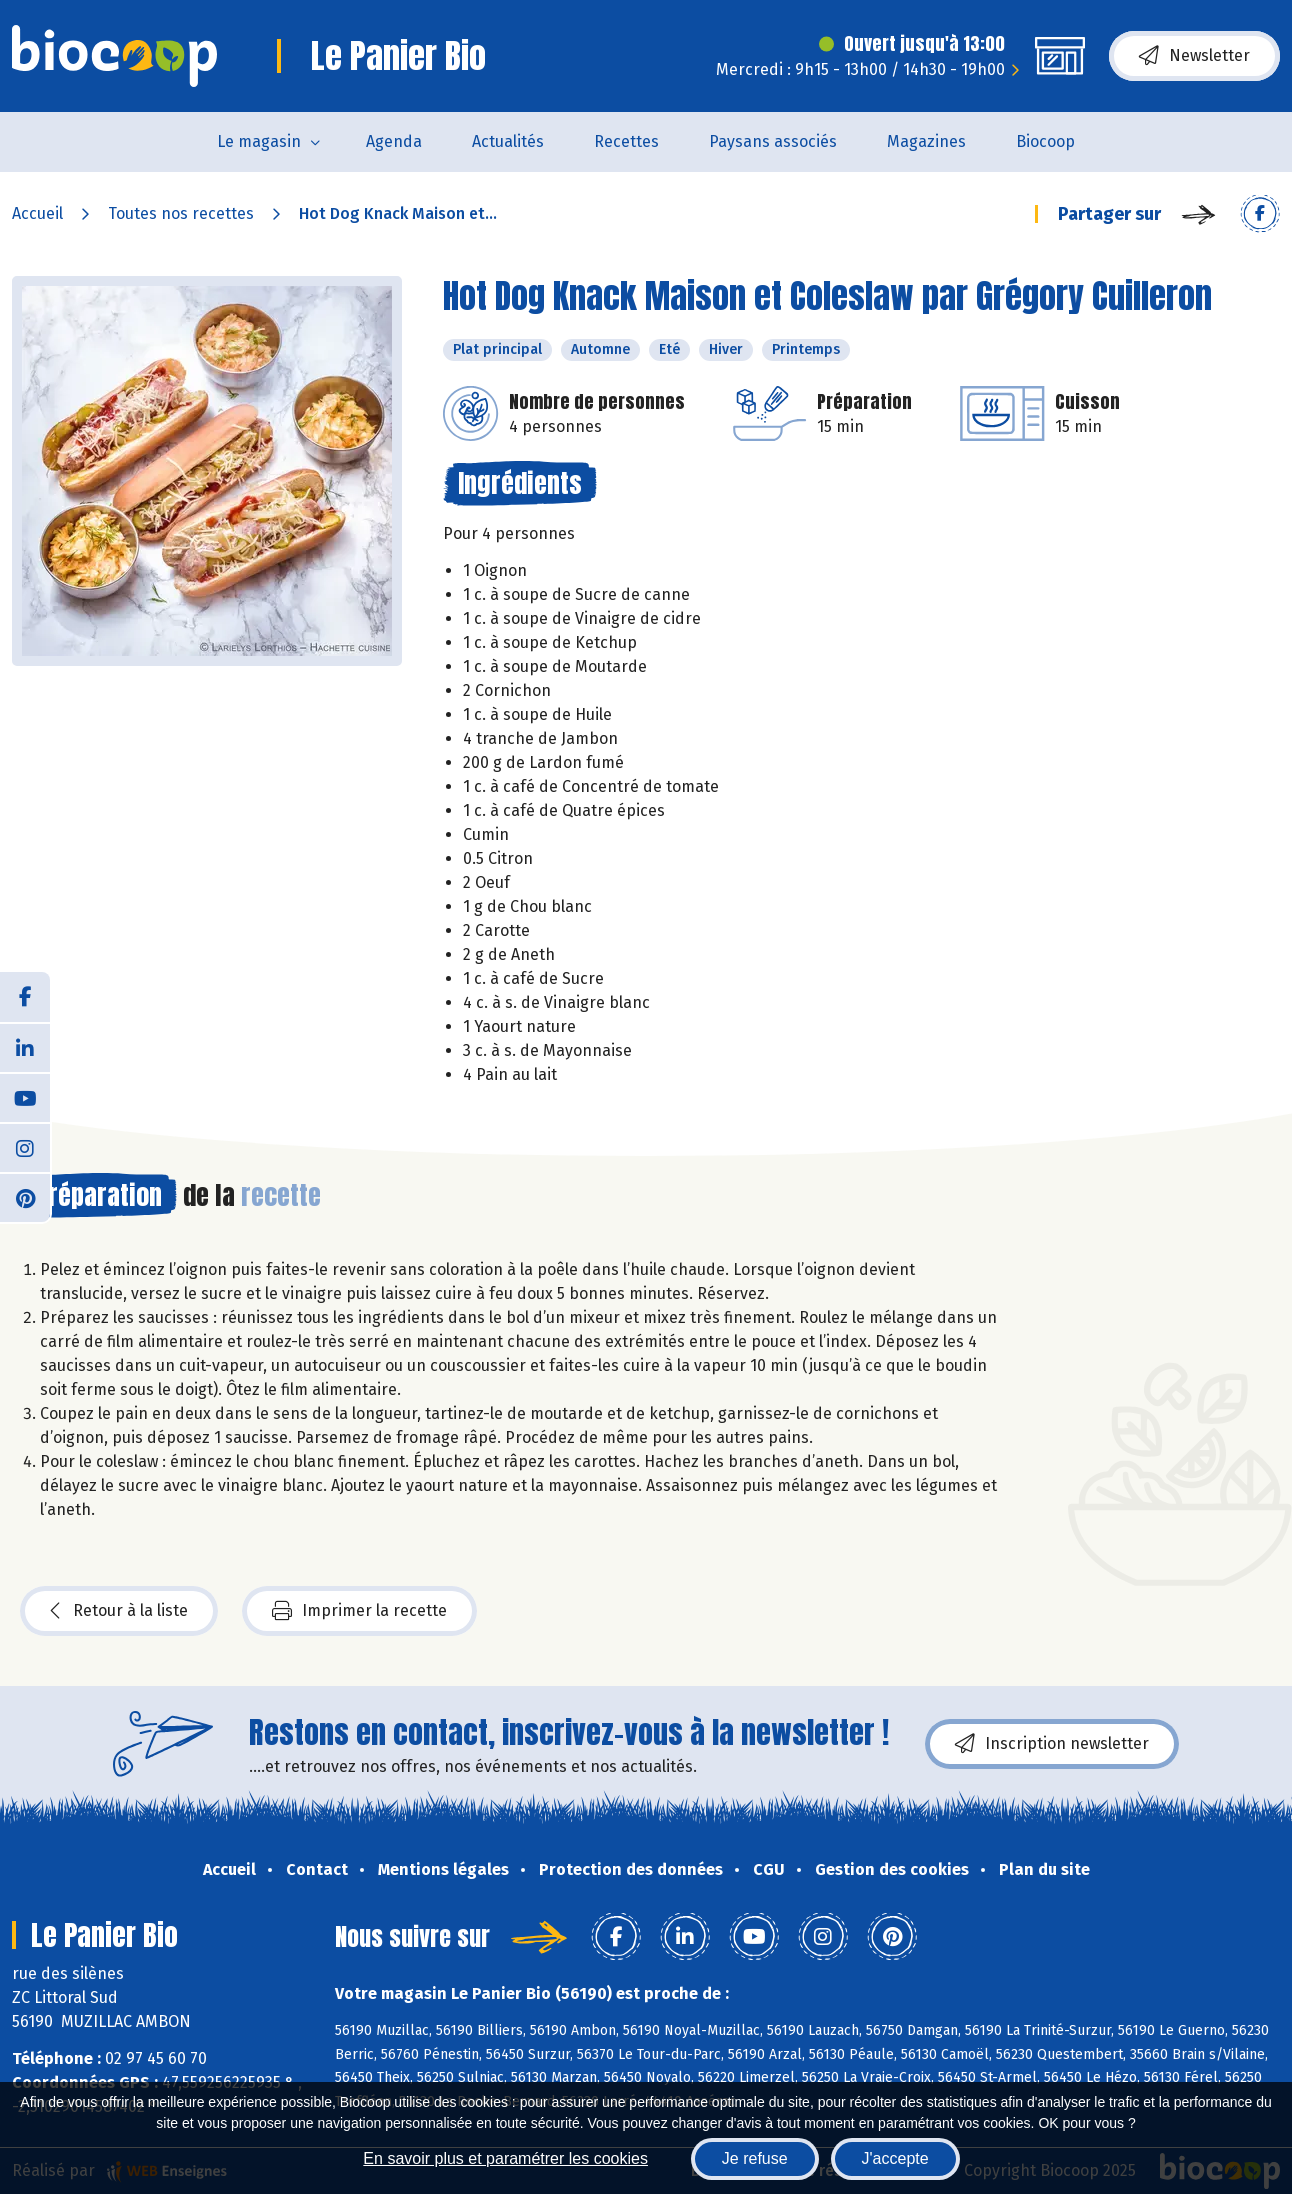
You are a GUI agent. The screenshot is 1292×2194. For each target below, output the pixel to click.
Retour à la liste (119, 1611)
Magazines (926, 141)
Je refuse (755, 2158)
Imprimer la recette (359, 1611)
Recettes (626, 141)
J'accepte (895, 2158)
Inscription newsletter (1052, 1744)
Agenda (394, 141)
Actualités (508, 141)
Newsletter (1194, 56)
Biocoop (1045, 141)
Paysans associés (773, 141)
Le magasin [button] (259, 141)
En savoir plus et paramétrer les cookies (505, 2158)
